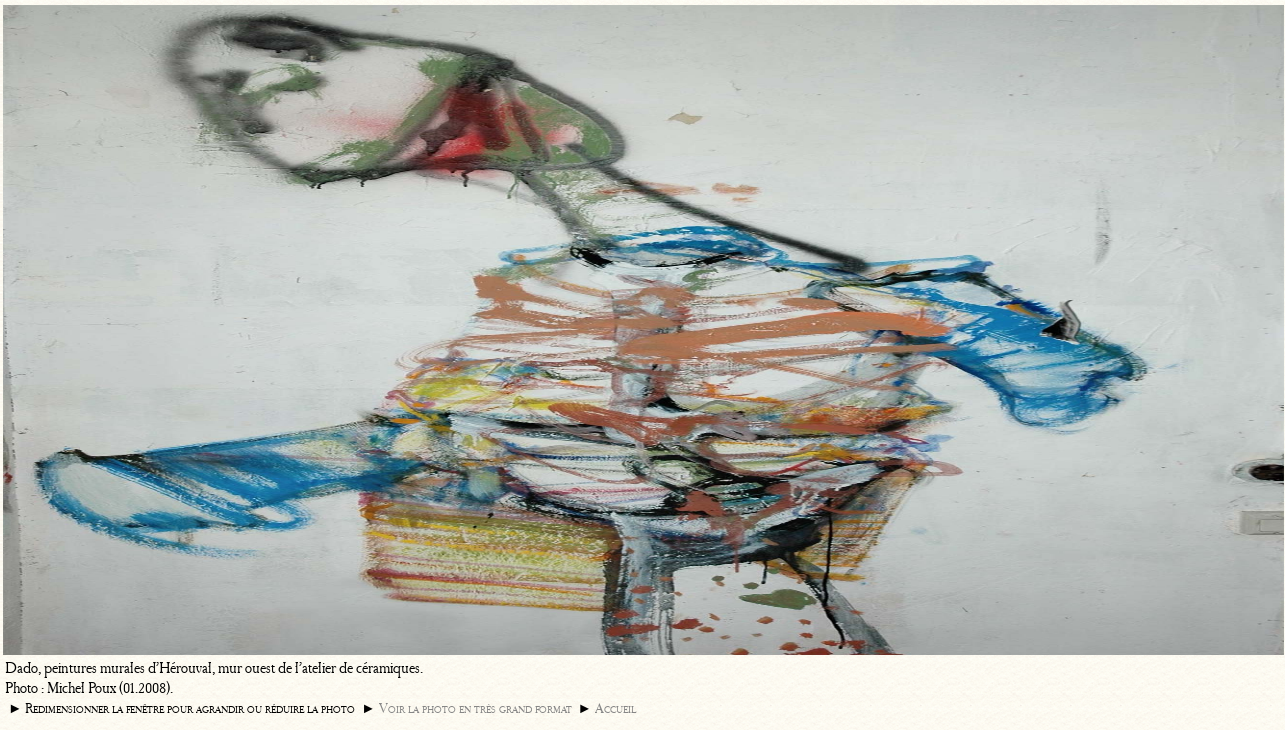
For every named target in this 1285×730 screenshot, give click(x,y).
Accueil (615, 708)
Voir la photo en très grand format (475, 708)
